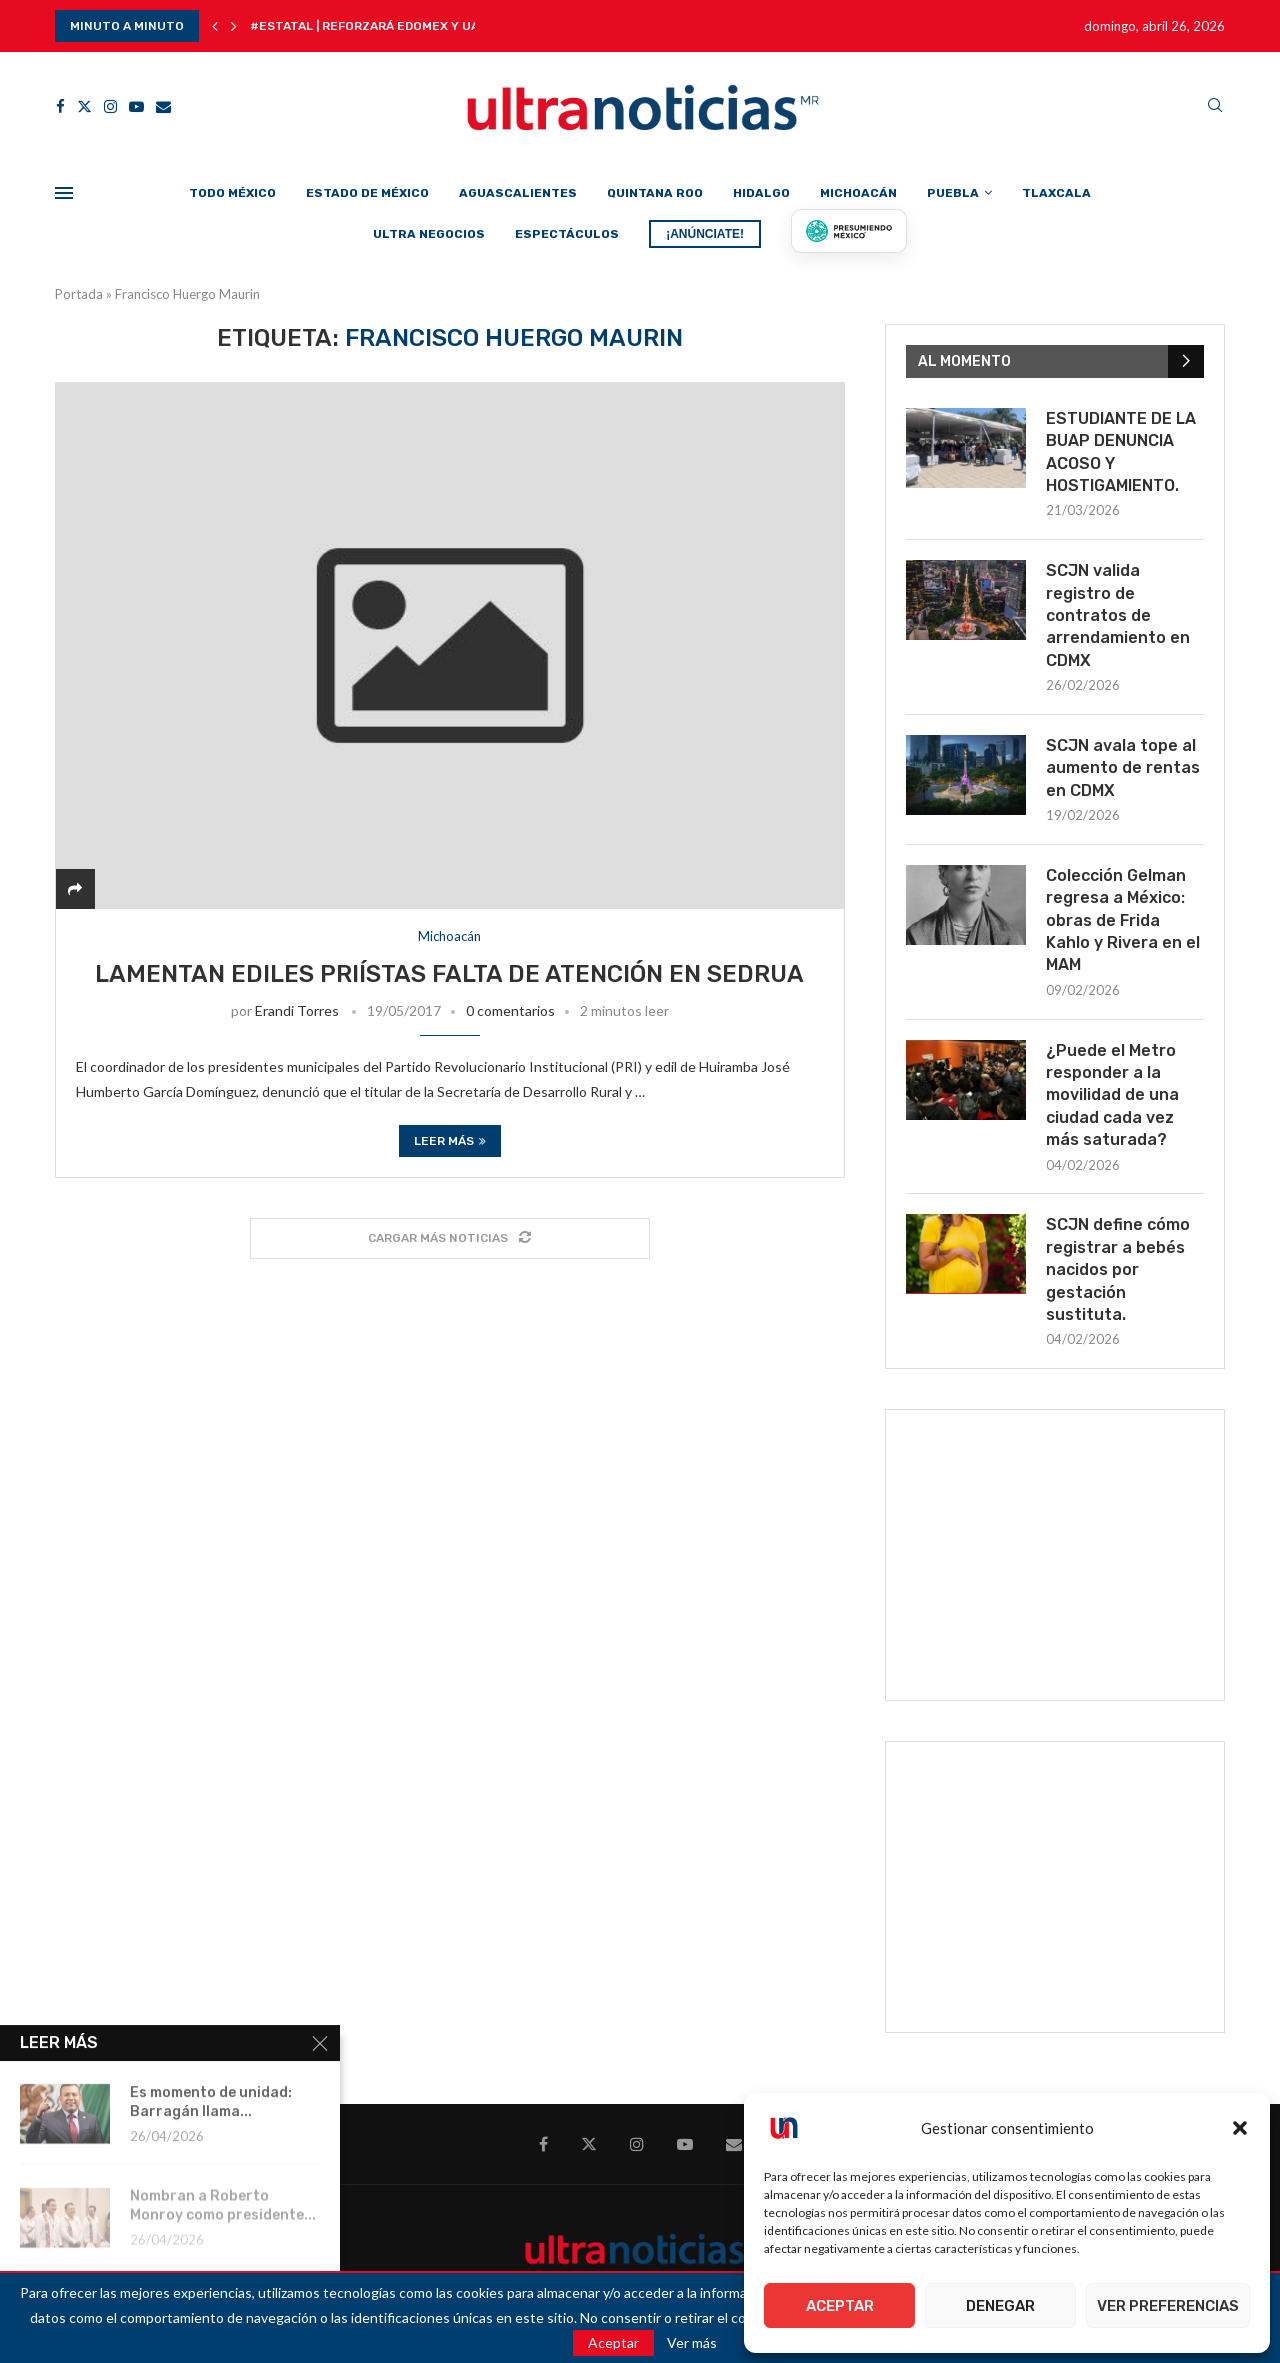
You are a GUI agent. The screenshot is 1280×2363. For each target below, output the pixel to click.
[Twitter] (84, 106)
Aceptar (840, 2306)
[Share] (75, 888)
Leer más (450, 1141)
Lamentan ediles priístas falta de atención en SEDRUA (449, 974)
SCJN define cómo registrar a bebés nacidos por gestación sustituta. (1118, 1269)
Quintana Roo (655, 193)
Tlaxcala (1056, 193)
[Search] (1215, 106)
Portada (79, 294)
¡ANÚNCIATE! (705, 234)
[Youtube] (136, 106)
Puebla (953, 193)
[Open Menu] (64, 193)
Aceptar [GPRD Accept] (613, 2342)
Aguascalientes (518, 193)
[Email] (163, 106)
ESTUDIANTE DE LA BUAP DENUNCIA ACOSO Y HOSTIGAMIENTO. (1121, 452)
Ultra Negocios (429, 234)
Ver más (692, 2343)
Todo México (232, 193)
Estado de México (367, 193)
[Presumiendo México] (849, 231)
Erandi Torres (297, 1010)
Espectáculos (567, 234)
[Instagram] (110, 106)
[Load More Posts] (450, 1238)
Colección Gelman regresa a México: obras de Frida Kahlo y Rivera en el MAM (1123, 920)
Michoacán (858, 193)
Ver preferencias (1168, 2306)
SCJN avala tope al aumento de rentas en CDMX (1123, 768)
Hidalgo (761, 193)
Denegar (1000, 2306)
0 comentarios (510, 1010)
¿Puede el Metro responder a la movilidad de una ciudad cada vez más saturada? (1112, 1095)
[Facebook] (60, 106)
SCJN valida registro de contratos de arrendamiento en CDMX (1118, 615)
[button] (1240, 2128)
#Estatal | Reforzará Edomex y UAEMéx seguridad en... (432, 26)
